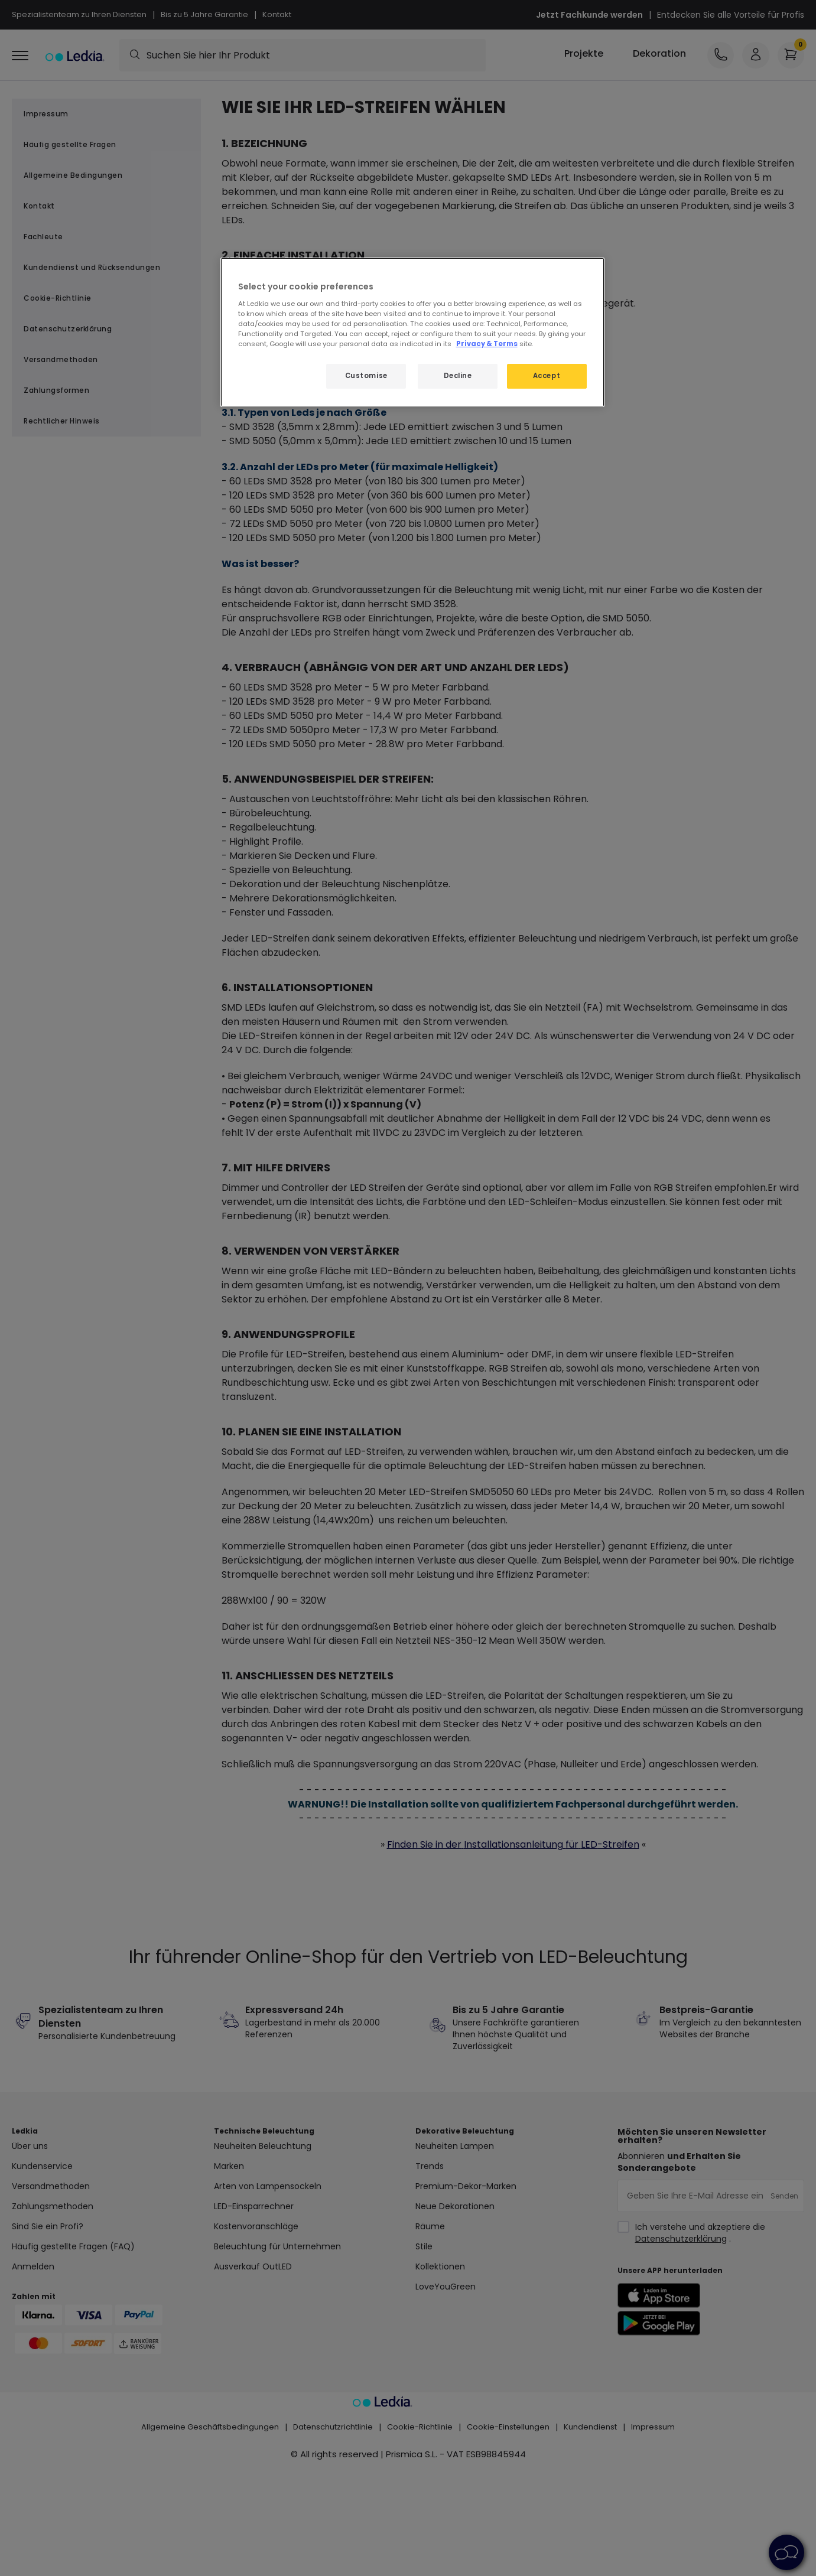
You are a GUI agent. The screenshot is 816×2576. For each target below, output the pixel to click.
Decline (458, 375)
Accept (546, 375)
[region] (412, 332)
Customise (366, 375)
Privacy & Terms (487, 344)
